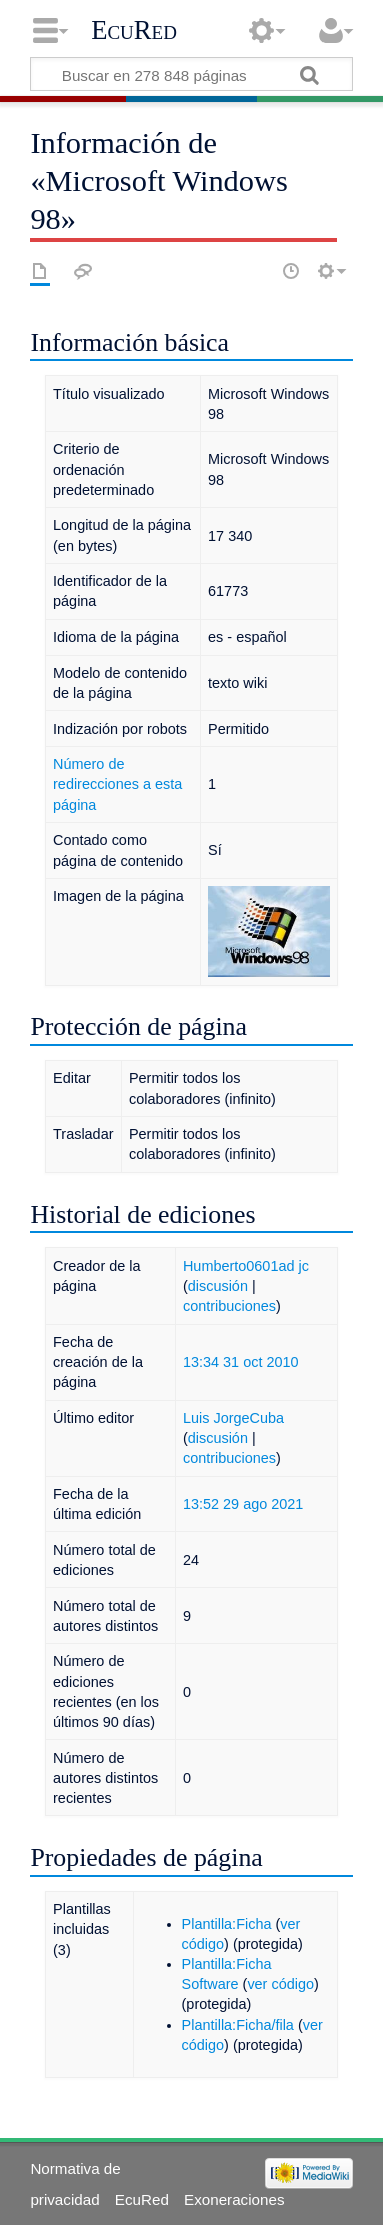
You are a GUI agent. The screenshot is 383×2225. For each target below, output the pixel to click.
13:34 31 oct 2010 (241, 1362)
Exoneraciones (234, 2199)
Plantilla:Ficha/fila (238, 2025)
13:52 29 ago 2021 (243, 1504)
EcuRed (134, 30)
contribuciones (229, 1306)
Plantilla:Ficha (227, 1924)
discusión (218, 1286)
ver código (280, 1984)
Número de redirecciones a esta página (117, 784)
